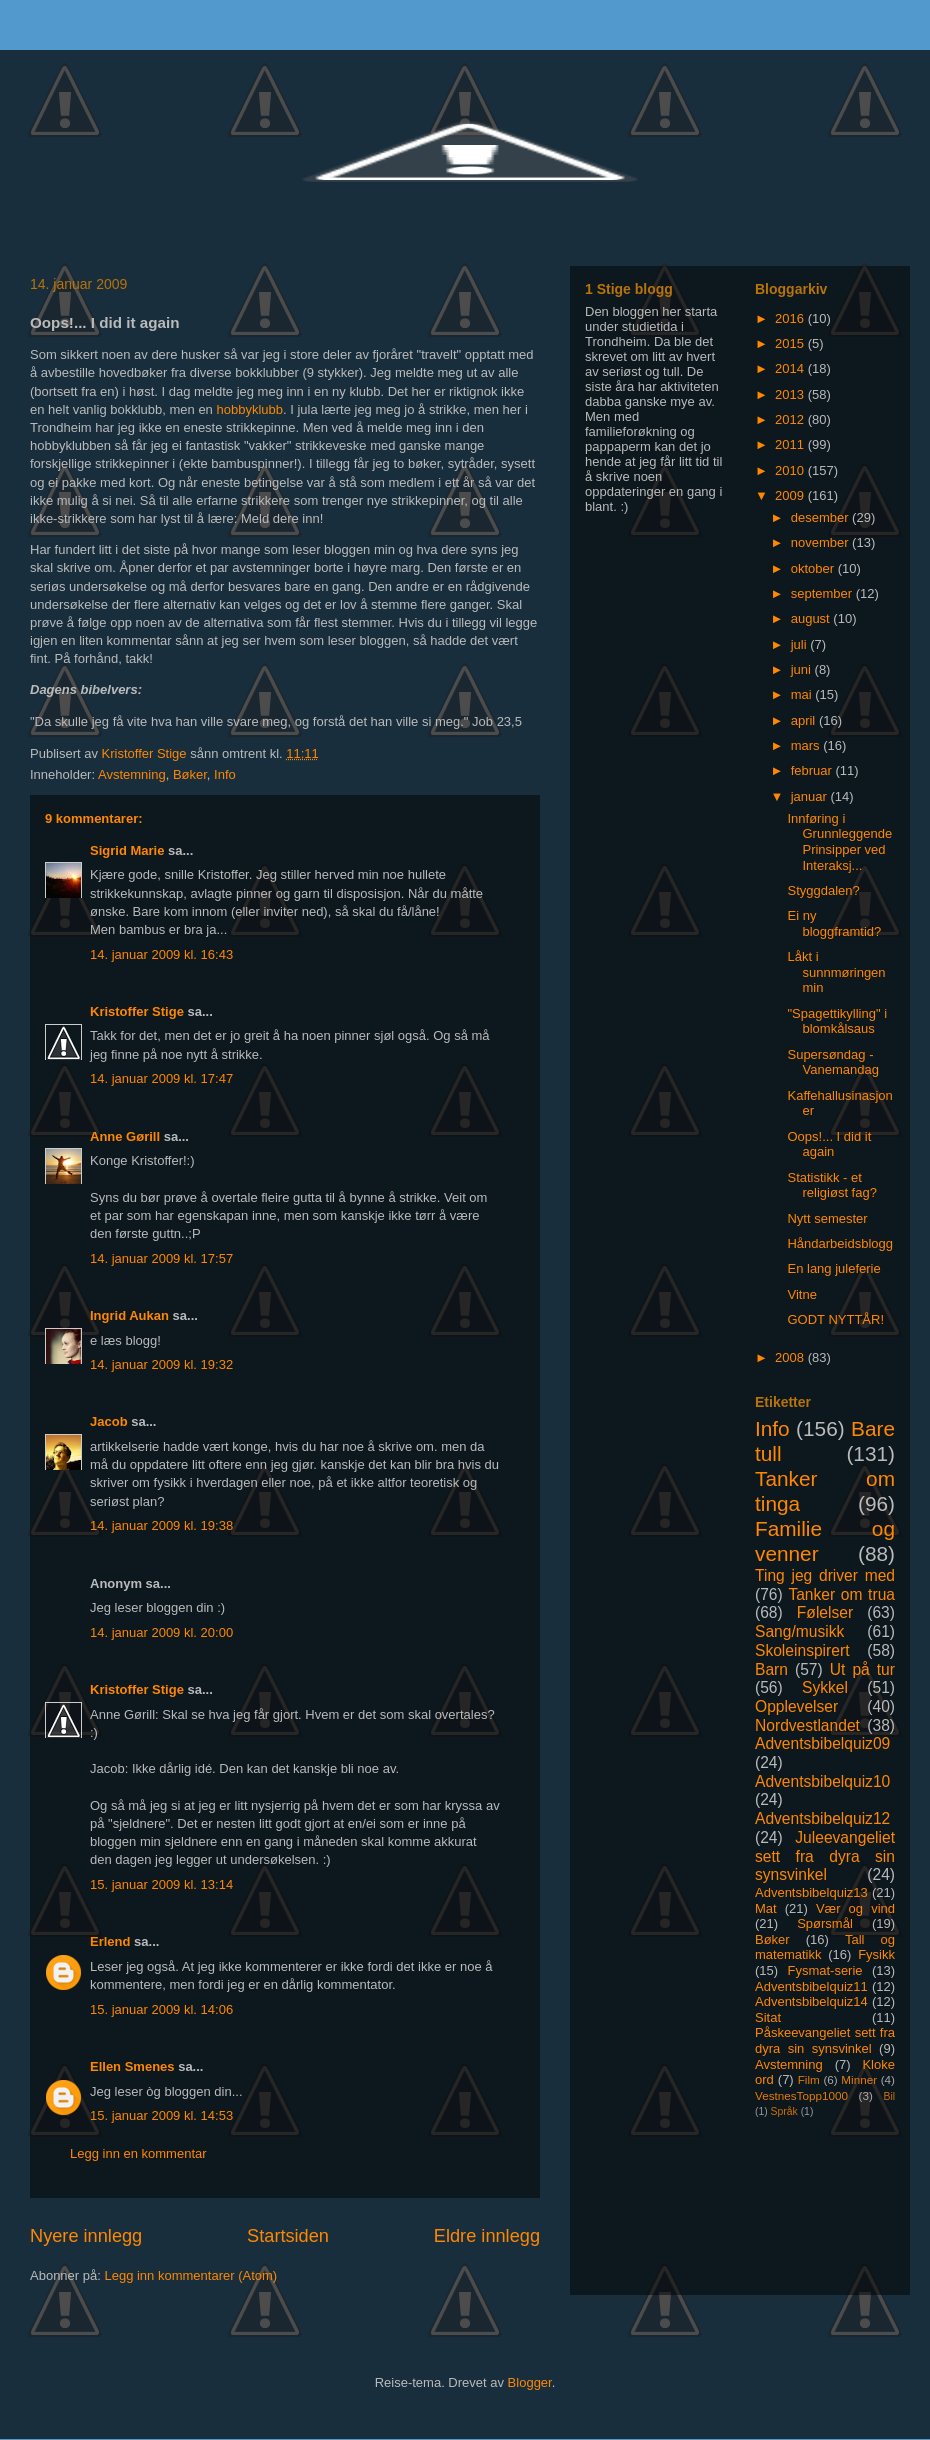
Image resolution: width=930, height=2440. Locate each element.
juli (801, 644)
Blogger (530, 2382)
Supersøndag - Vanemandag (832, 1062)
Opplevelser (796, 1706)
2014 (791, 368)
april (805, 720)
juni (803, 669)
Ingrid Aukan (129, 1315)
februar (813, 770)
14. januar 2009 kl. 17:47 (161, 1078)
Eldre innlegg (487, 2236)
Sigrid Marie (127, 850)
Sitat (768, 2017)
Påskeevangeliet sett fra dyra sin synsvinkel (825, 2040)
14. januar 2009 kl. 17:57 (161, 1258)
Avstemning (132, 774)
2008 (791, 1357)
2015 (791, 343)
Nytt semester (827, 1218)
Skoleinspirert (802, 1650)
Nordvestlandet (807, 1725)
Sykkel (825, 1687)
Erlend (110, 1941)
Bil (889, 2096)
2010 (791, 470)
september (823, 593)
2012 (791, 419)
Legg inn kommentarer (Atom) (190, 2275)
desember (821, 517)
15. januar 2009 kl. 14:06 (161, 2009)
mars (807, 745)
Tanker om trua (841, 1594)
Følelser (825, 1612)
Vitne (801, 1294)
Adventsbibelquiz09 (822, 1743)
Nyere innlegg (86, 2236)
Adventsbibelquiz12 (822, 1818)
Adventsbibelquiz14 (811, 2001)
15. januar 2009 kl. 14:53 (161, 2115)
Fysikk (876, 1954)
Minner (859, 2079)
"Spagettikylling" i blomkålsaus (837, 1021)
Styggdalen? (823, 890)
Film (809, 2079)
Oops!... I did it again (829, 1144)
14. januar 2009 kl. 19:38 (161, 1525)
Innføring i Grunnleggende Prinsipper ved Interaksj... (839, 842)
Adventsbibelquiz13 (811, 1892)
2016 (791, 318)
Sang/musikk (799, 1631)
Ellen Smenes (132, 2066)
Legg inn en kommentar (138, 2153)
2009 (791, 495)
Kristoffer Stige (146, 753)
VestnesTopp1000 (801, 2095)
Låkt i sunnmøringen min (836, 972)
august (812, 618)
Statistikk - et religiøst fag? (831, 1185)
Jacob (109, 1421)
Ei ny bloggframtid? (834, 923)
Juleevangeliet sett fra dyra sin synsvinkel (825, 1856)
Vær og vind (855, 1908)
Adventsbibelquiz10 (822, 1781)
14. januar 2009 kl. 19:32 (161, 1364)
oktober (814, 568)
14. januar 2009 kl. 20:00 (161, 1632)
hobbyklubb (249, 409)
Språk (784, 2111)
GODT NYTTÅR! (835, 1319)
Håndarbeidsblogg (840, 1243)
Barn (771, 1669)
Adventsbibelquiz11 (811, 1986)
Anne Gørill (125, 1136)
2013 (791, 394)
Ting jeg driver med (825, 1575)
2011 (791, 444)
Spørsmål (825, 1923)
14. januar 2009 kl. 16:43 (161, 954)
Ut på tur (862, 1669)
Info (225, 774)
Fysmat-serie (824, 1970)
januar (811, 796)
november (821, 542)
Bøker (190, 774)
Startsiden (288, 2236)
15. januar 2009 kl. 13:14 (161, 1884)
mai (803, 694)
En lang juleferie (833, 1268)
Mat (766, 1908)
